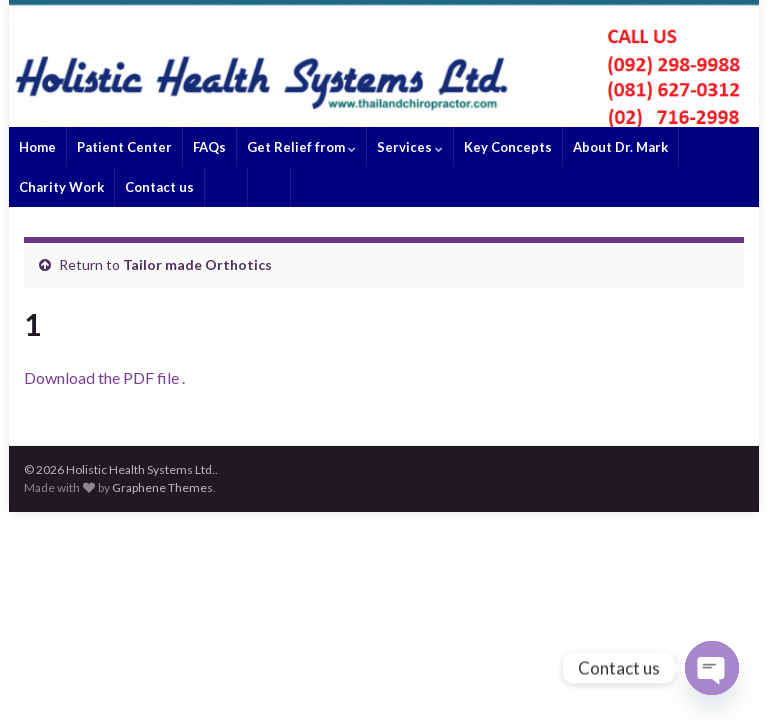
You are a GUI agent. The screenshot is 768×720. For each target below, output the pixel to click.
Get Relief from (301, 147)
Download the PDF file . (104, 377)
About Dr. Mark (620, 147)
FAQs (209, 147)
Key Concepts (508, 147)
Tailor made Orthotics (197, 264)
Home (37, 147)
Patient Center (124, 147)
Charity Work (61, 187)
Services (410, 147)
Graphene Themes (162, 487)
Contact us (159, 187)
